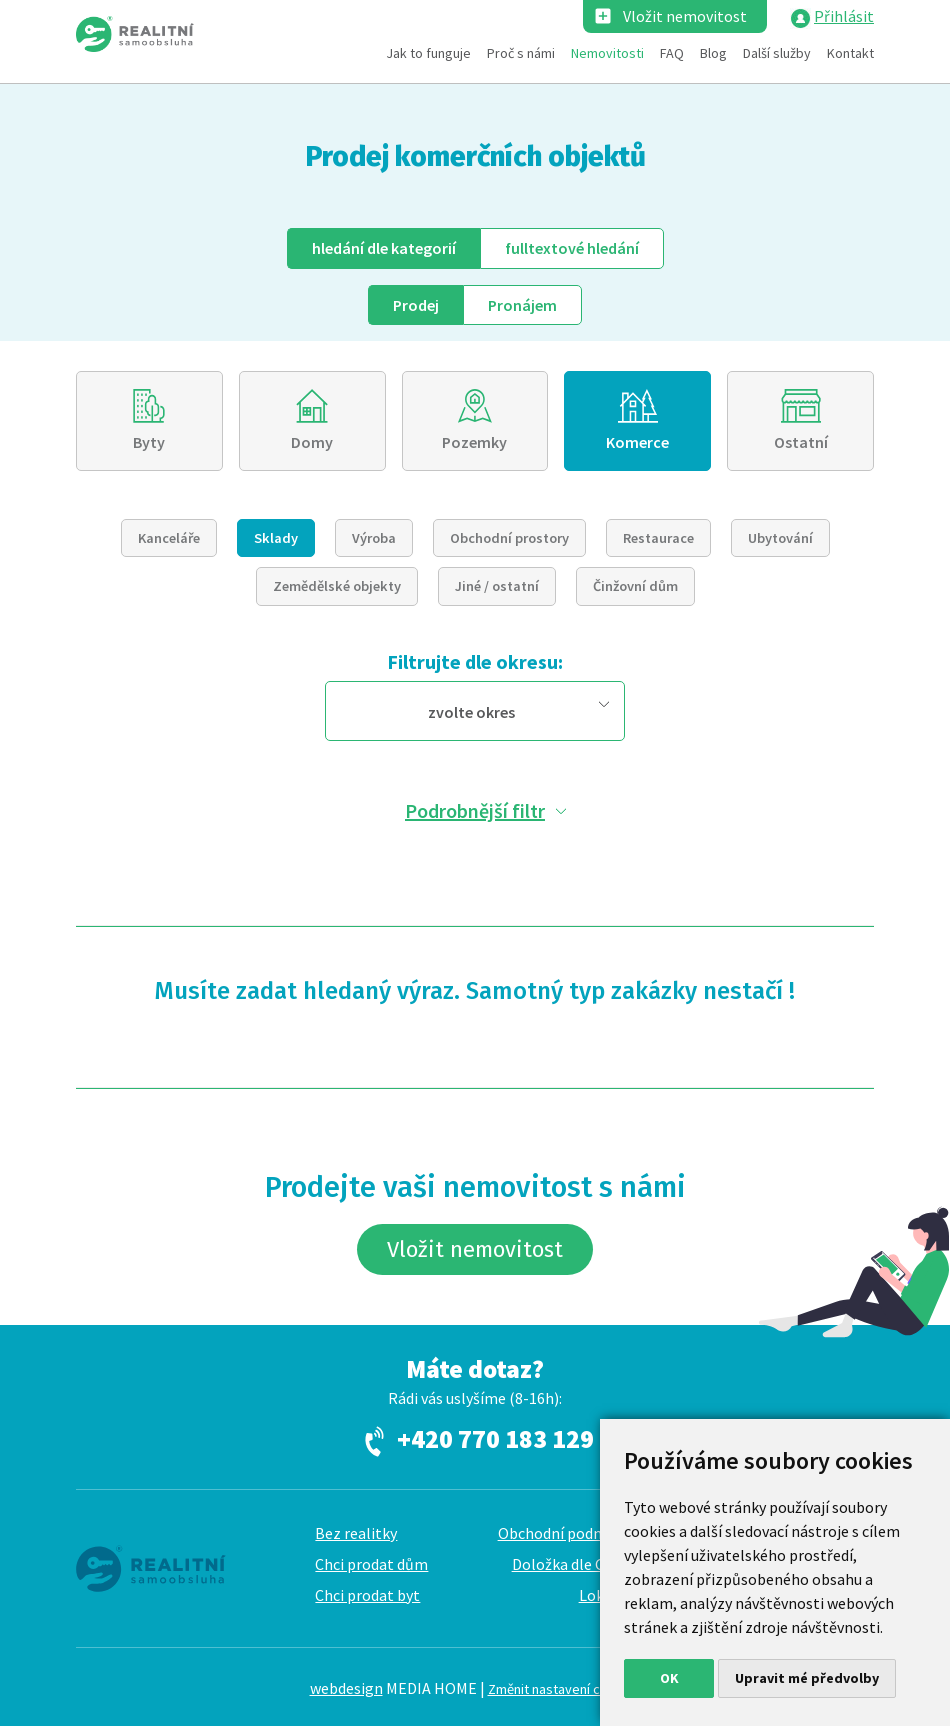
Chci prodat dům (371, 1564)
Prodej (416, 305)
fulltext (572, 248)
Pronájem (522, 305)
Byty (149, 442)
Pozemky (474, 442)
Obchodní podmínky (566, 1533)
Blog (713, 53)
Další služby (777, 53)
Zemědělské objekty (337, 586)
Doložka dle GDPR (573, 1564)
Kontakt (850, 53)
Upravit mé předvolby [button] (807, 1678)
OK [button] (669, 1678)
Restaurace (658, 538)
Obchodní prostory (509, 538)
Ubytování (780, 538)
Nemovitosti (607, 53)
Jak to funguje (428, 53)
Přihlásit (844, 16)
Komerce (637, 442)
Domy (312, 442)
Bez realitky (356, 1533)
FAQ (672, 53)
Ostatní (801, 442)
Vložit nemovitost (685, 16)
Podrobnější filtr (475, 810)
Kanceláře (169, 538)
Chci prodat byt (367, 1595)
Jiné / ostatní (497, 586)
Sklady (276, 538)
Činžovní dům (635, 586)
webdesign (346, 1688)
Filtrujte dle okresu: (475, 661)
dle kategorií (384, 248)
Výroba (374, 538)
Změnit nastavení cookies (564, 1689)
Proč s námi (521, 53)
